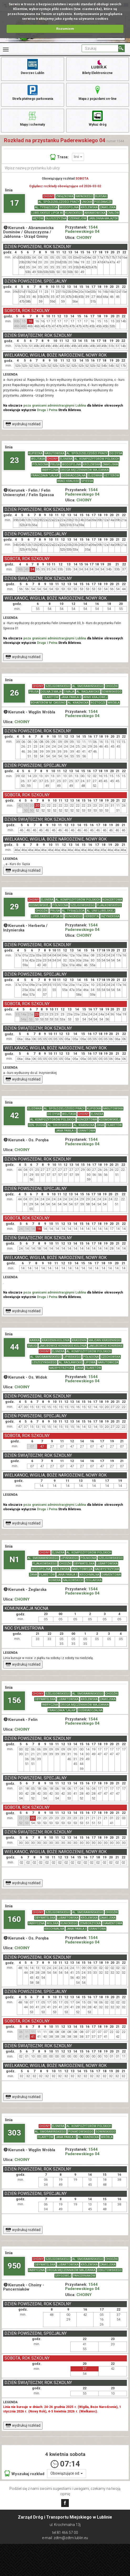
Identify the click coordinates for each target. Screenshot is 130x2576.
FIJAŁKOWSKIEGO (109, 905)
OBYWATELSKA (84, 1563)
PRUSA (55, 464)
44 (14, 1346)
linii (78, 156)
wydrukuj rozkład (23, 424)
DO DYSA (116, 453)
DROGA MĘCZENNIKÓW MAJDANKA (84, 470)
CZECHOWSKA (110, 1357)
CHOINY (48, 196)
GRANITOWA (86, 1130)
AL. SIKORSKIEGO (59, 1125)
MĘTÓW (38, 218)
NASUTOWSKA (54, 453)
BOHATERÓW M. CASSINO (48, 702)
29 (14, 906)
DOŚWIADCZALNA (73, 475)
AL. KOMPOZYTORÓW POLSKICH (96, 459)
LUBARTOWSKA (107, 1563)
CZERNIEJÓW (77, 218)
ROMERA (55, 1580)
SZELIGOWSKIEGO (57, 686)
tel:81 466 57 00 (65, 2532)
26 (14, 692)
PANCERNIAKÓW (84, 2275)
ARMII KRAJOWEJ (95, 697)
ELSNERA (66, 459)
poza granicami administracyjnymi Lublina (54, 405)
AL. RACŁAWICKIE (88, 691)
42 (14, 1115)
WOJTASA (38, 459)
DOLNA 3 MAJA (51, 691)
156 (14, 1700)
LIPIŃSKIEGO (72, 1357)
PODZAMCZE (103, 202)
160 (14, 1919)
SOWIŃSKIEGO (112, 691)
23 (14, 460)
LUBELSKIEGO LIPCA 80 (47, 213)
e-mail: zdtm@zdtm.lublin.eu (65, 2538)
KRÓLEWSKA (89, 207)
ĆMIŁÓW (113, 213)
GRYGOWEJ (63, 2275)
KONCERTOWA (112, 899)
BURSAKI (101, 196)
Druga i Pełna (47, 410)
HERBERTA (91, 916)
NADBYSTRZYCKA (61, 1368)
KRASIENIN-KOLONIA (56, 1340)
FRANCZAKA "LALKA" (45, 475)
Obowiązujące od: (66, 2473)
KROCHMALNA (89, 1574)
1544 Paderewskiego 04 (82, 229)
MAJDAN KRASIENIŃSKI (105, 1340)
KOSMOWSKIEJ (39, 905)
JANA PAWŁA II (71, 697)
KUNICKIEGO (73, 213)
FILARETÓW (51, 697)
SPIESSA (87, 481)
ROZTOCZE (98, 702)
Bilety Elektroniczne (97, 66)
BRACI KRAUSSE (68, 481)
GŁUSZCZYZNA (55, 218)
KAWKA (35, 1340)
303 (14, 2132)
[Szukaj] (121, 48)
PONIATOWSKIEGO (80, 2131)
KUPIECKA (35, 453)
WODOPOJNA (69, 207)
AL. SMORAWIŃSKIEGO (87, 686)
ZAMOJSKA (108, 207)
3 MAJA (69, 691)
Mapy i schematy (32, 118)
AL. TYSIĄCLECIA (46, 207)
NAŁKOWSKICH (73, 1580)
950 (14, 2265)
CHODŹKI (111, 686)
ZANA (100, 1125)
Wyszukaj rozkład (24, 2473)
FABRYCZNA (50, 470)
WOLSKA (52, 1923)
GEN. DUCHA (37, 1125)
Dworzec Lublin (32, 66)
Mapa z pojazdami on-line (98, 92)
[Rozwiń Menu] (6, 49)
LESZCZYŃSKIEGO (44, 1362)
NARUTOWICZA (107, 1362)
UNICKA (86, 202)
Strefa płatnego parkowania (32, 92)
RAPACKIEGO (84, 196)
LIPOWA (89, 1362)
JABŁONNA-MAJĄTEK (103, 218)
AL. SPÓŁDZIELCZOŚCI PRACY (58, 202)
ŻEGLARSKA (93, 1580)
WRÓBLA (113, 702)
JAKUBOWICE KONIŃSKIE (106, 1346)
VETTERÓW (111, 475)
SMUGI (32, 1346)
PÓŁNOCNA (40, 464)
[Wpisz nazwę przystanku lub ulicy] (65, 168)
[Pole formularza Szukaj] (100, 48)
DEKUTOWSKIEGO (109, 2270)
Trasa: (59, 157)
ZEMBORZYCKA (90, 1923)
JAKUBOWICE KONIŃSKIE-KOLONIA (62, 1346)
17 (14, 203)
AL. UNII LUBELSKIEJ (101, 910)
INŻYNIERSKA (110, 916)
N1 (14, 1559)
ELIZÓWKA (95, 475)
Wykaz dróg (97, 118)
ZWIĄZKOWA (64, 196)
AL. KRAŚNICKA (78, 702)
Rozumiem (65, 29)
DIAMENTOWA (111, 1574)
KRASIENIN (79, 1340)
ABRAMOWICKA (94, 213)
